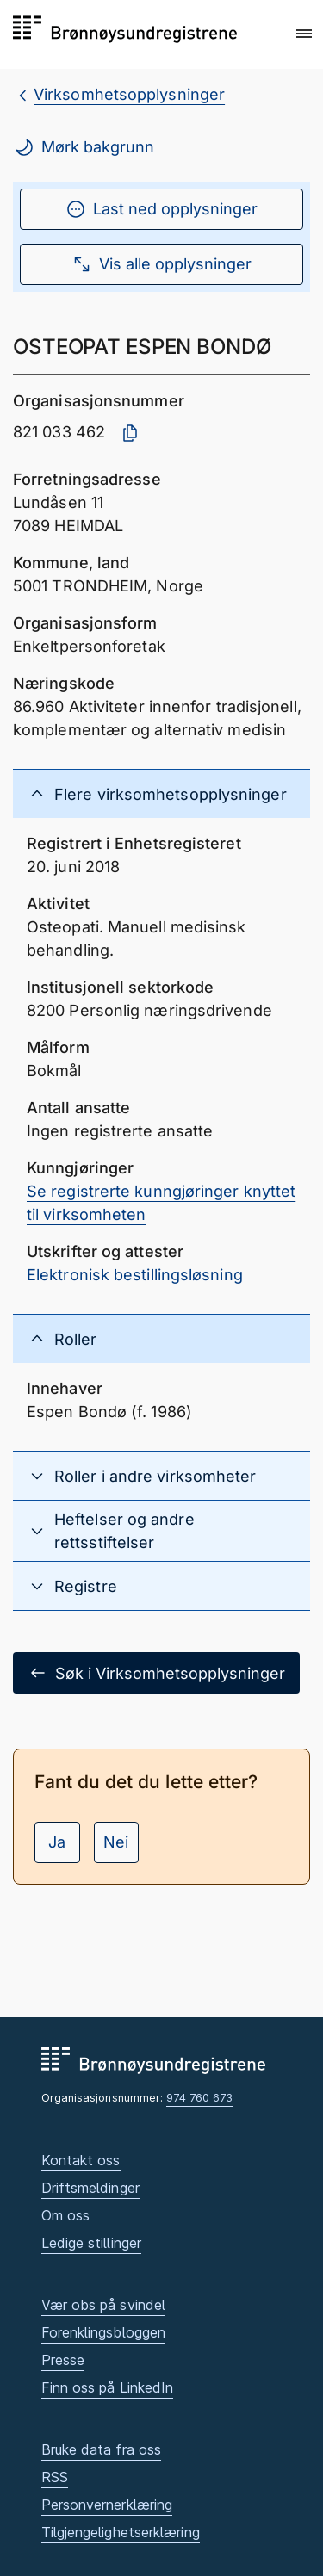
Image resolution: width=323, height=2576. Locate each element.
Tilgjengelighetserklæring (120, 2532)
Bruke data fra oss (101, 2449)
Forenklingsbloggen (103, 2332)
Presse (63, 2360)
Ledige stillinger (91, 2242)
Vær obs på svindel (103, 2304)
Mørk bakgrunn (84, 147)
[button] (304, 33)
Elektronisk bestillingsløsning (135, 1275)
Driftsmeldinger (90, 2187)
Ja (56, 1842)
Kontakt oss (81, 2160)
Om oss (65, 2215)
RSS (54, 2477)
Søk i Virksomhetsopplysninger (156, 1673)
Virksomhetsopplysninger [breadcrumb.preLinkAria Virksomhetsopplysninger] (129, 94)
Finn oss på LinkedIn (107, 2387)
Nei (115, 1842)
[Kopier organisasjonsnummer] (130, 433)
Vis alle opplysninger (161, 264)
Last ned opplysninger (161, 209)
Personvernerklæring (107, 2504)
